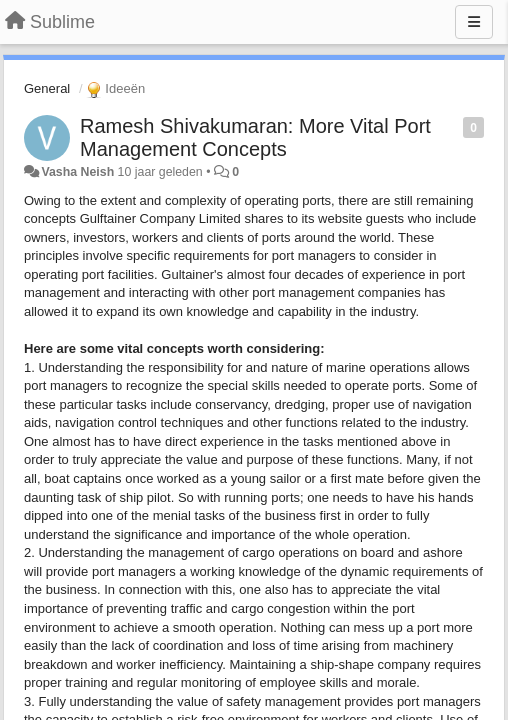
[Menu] (474, 22)
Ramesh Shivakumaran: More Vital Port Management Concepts (255, 137)
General (47, 88)
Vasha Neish (77, 172)
